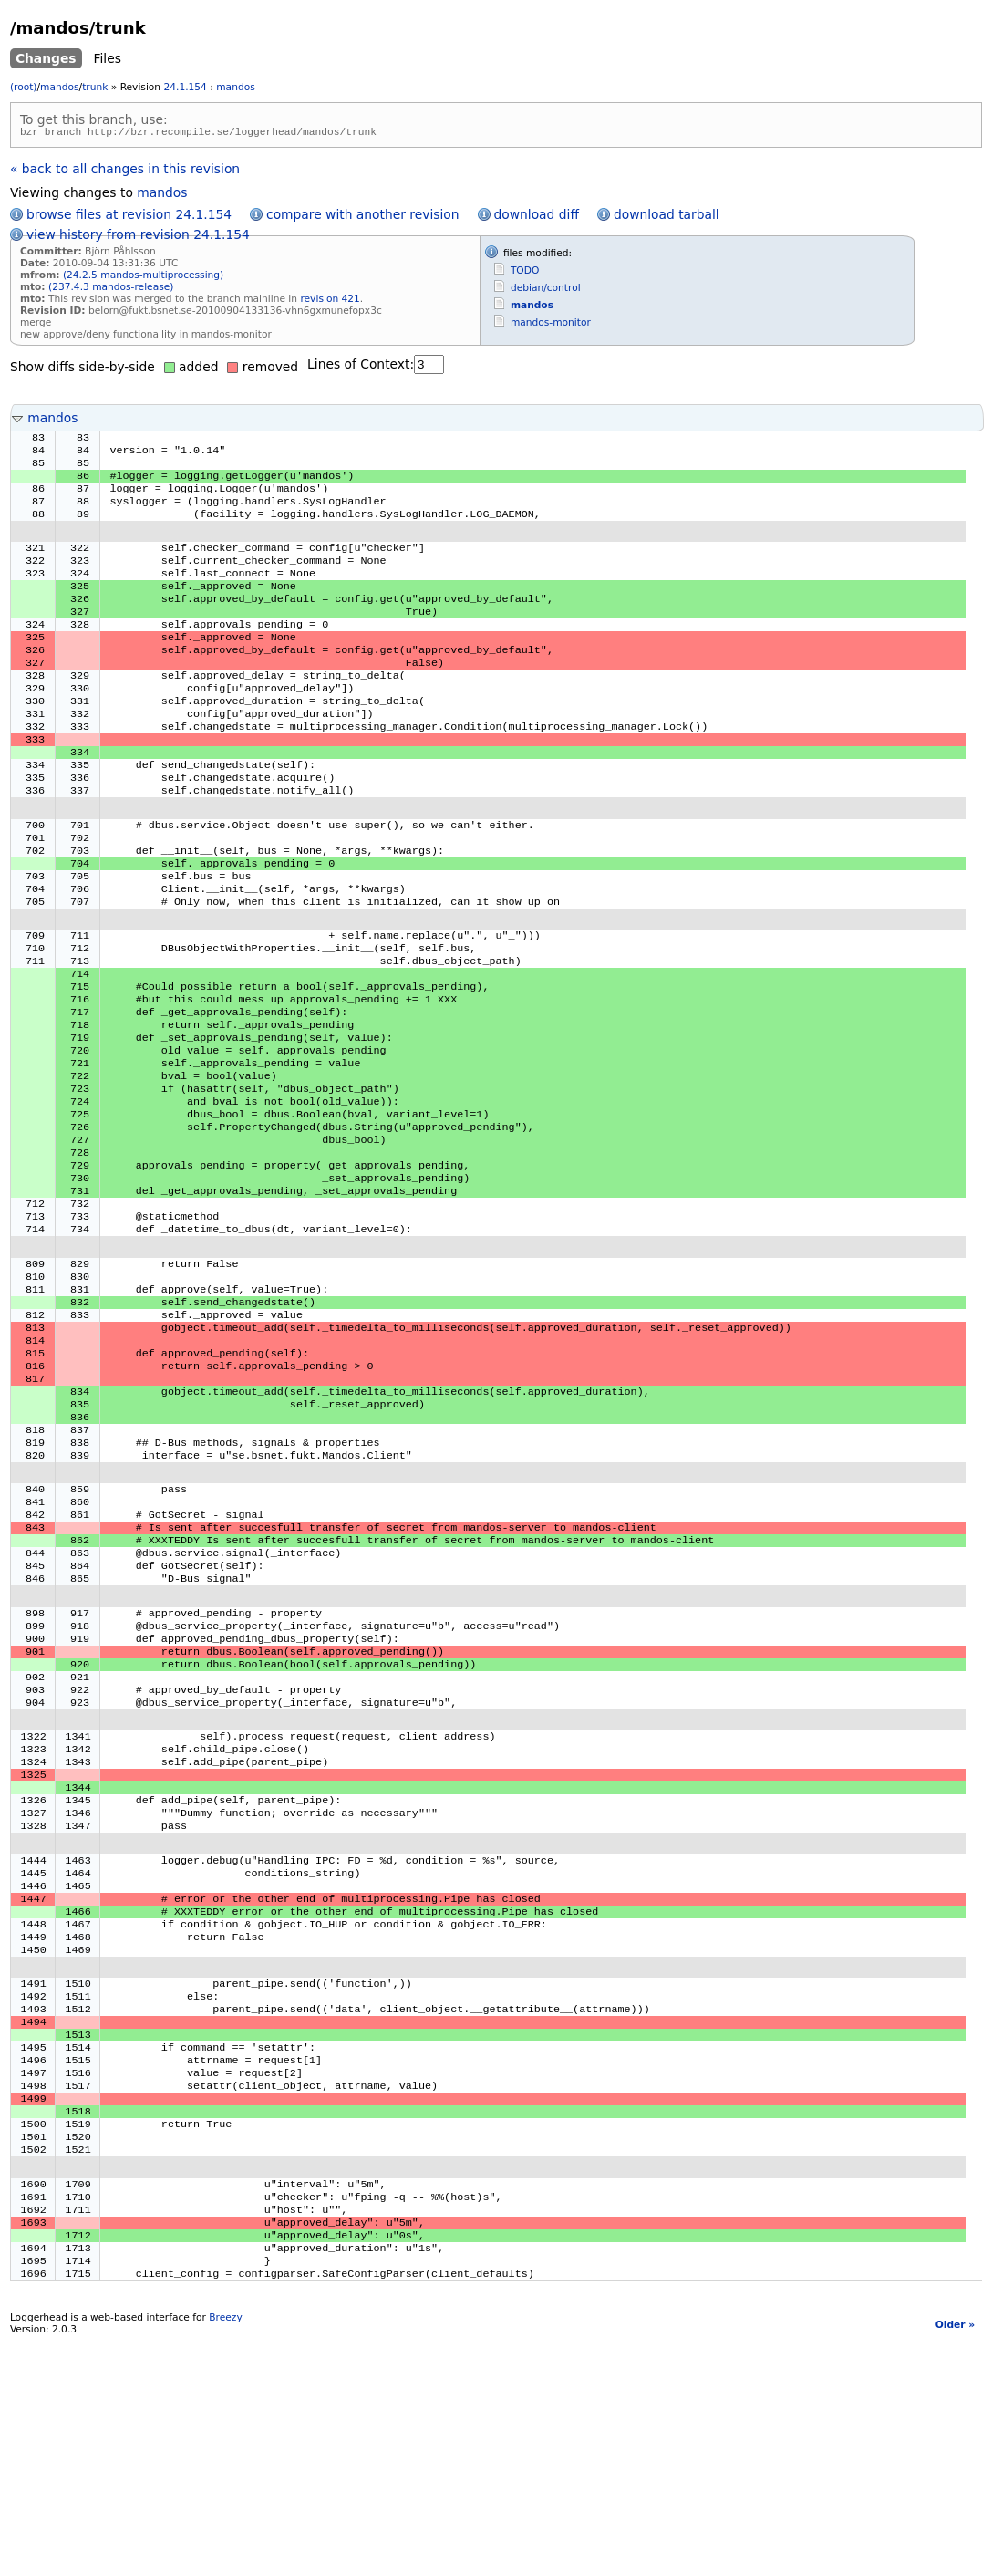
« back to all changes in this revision (125, 171)
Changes (46, 58)
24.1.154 (185, 87)
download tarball (666, 217)
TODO (525, 273)
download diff (536, 217)
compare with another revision (362, 217)
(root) (23, 87)
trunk (95, 87)
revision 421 (329, 301)
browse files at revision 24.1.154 (129, 217)
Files (107, 58)
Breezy (225, 2554)
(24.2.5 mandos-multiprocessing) (143, 278)
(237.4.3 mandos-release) (110, 290)
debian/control (546, 290)
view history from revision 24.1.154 (138, 237)
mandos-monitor (551, 325)
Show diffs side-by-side (82, 369)
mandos (59, 87)
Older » (955, 2561)
